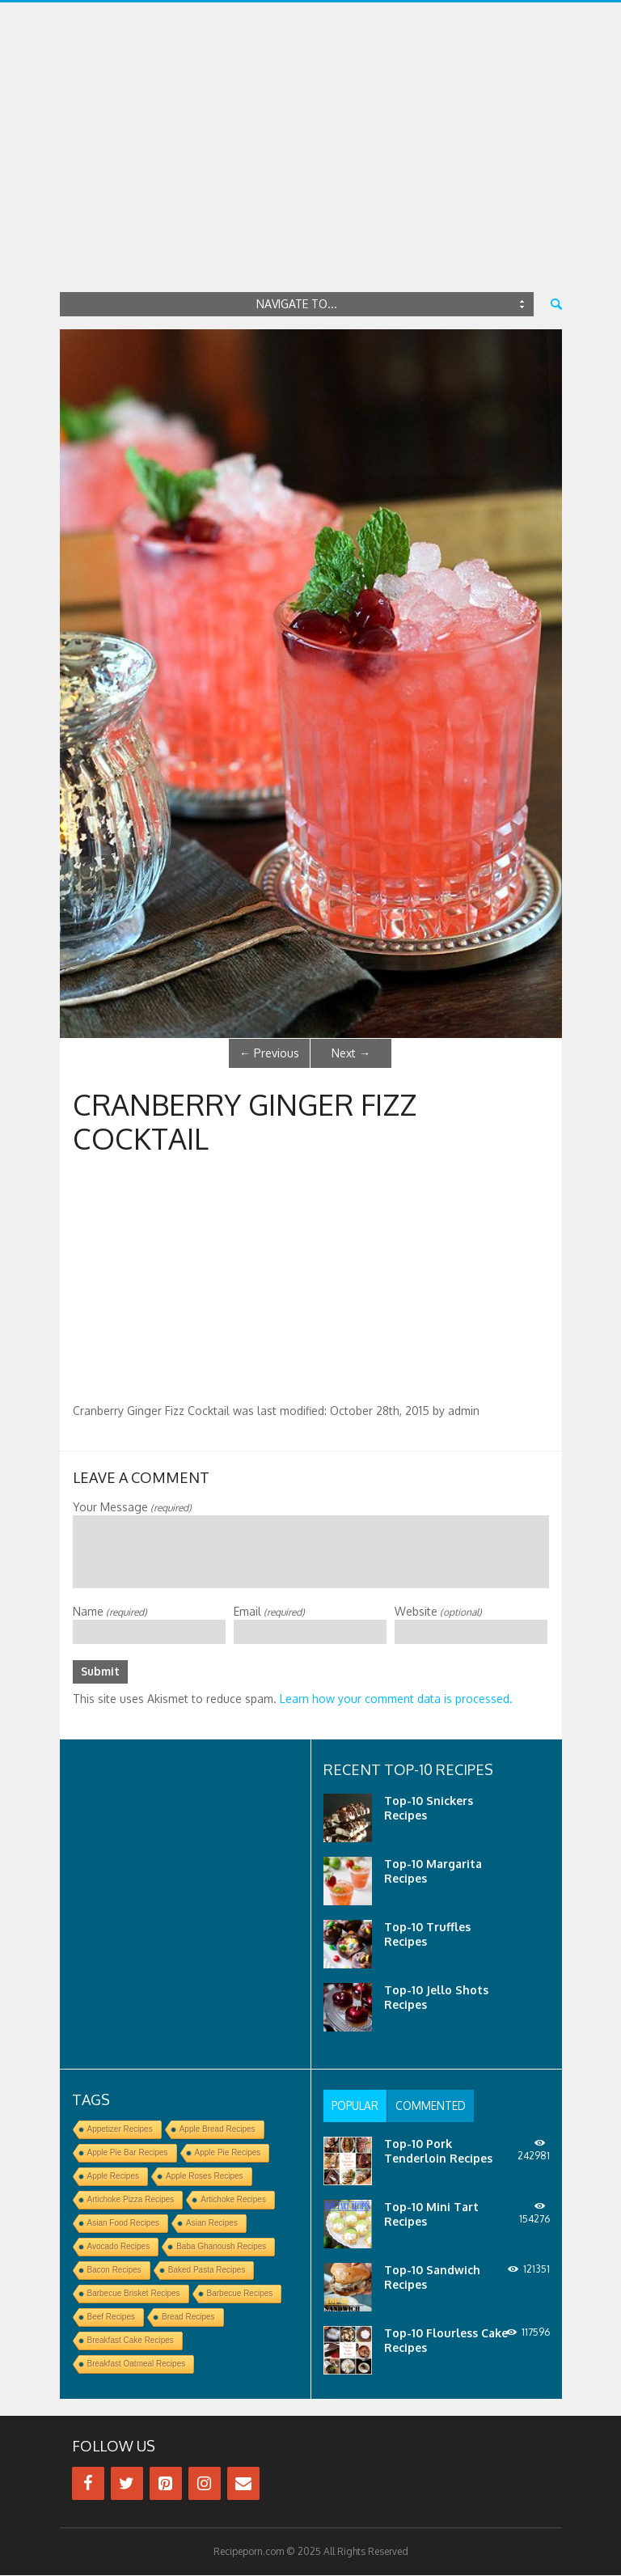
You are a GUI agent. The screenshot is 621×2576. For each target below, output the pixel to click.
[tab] (357, 2107)
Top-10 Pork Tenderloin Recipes (438, 2151)
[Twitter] (127, 2484)
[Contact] (243, 2484)
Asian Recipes (212, 2223)
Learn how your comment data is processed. (396, 1699)
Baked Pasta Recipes (207, 2270)
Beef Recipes (111, 2317)
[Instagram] (204, 2484)
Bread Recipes (188, 2317)
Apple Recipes (113, 2176)
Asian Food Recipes (123, 2223)
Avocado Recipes (118, 2247)
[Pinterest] (166, 2484)
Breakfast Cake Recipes (130, 2341)
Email (269, 1611)
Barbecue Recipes (240, 2294)
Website (438, 1611)
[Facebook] (88, 2484)
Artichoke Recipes (233, 2200)
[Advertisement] (311, 166)
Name (110, 1611)
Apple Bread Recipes (218, 2129)
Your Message (132, 1507)
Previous (269, 1053)
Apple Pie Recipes (228, 2153)
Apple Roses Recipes (204, 2176)
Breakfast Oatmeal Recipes (136, 2364)
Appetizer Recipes (120, 2129)
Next (351, 1053)
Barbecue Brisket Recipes (133, 2294)
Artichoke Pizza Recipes (131, 2200)
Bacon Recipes (114, 2270)
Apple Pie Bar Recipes (127, 2153)
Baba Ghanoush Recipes (221, 2247)
